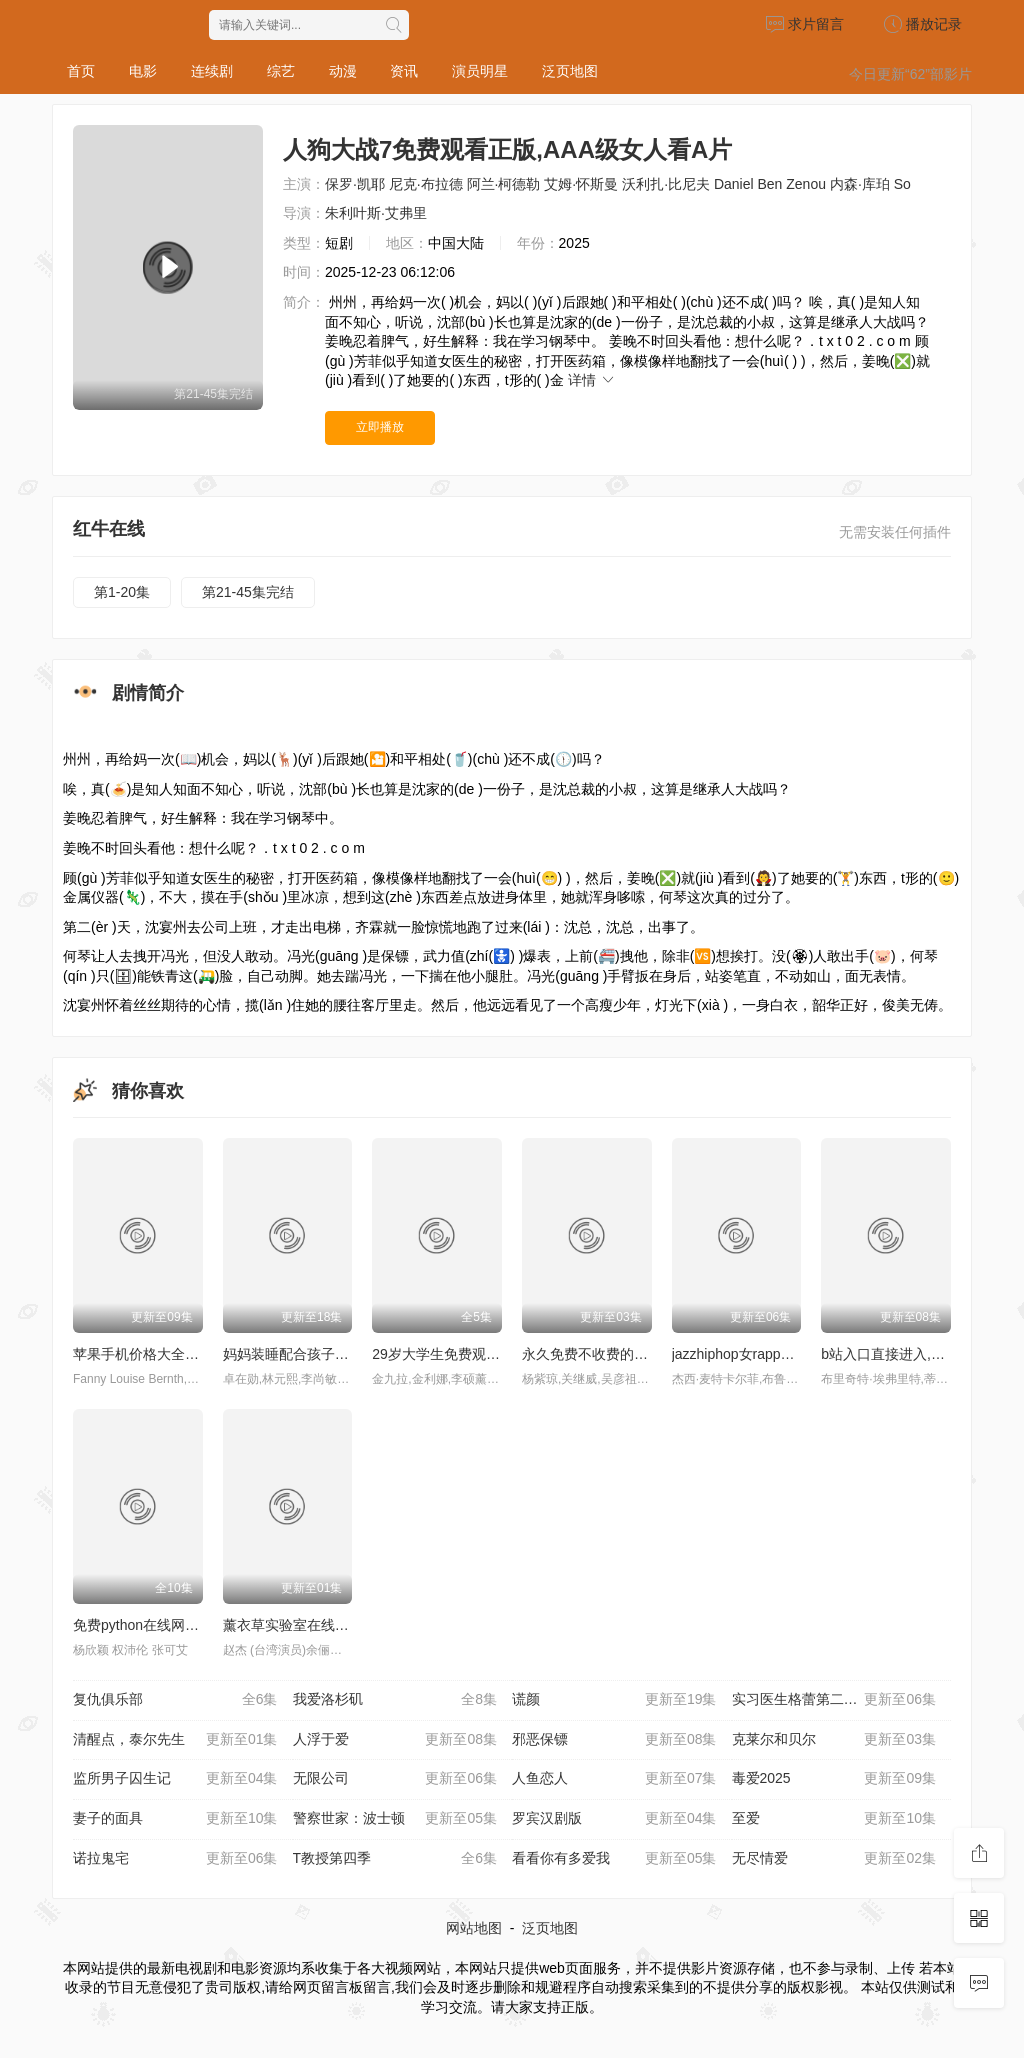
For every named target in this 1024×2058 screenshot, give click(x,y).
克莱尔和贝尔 (834, 1740)
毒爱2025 (834, 1779)
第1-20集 (122, 592)
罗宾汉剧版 (614, 1819)
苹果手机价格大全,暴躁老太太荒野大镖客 (201, 1354)
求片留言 (805, 24)
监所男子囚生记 (175, 1779)
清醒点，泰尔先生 (175, 1740)
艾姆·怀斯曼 (581, 184)
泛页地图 (570, 71)
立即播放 (380, 427)
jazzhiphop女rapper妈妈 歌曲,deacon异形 (801, 1354)
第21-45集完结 (248, 592)
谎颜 (614, 1700)
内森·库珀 (860, 184)
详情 (592, 380)
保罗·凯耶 (355, 184)
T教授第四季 (395, 1859)
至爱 (834, 1819)
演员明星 (480, 71)
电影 (143, 71)
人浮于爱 (395, 1740)
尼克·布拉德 (426, 184)
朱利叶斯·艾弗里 (376, 213)
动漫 (343, 71)
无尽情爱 (834, 1859)
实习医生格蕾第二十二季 (834, 1700)
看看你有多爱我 (614, 1859)
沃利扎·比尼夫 (666, 184)
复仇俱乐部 (175, 1700)
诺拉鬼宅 (175, 1859)
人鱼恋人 (614, 1779)
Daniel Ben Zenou (770, 184)
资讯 (404, 71)
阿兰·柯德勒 (504, 184)
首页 (81, 71)
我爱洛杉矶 (395, 1700)
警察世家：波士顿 (395, 1819)
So (902, 184)
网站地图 (474, 1928)
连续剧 (212, 71)
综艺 (281, 71)
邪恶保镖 (614, 1740)
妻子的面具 (175, 1819)
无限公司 (395, 1779)
